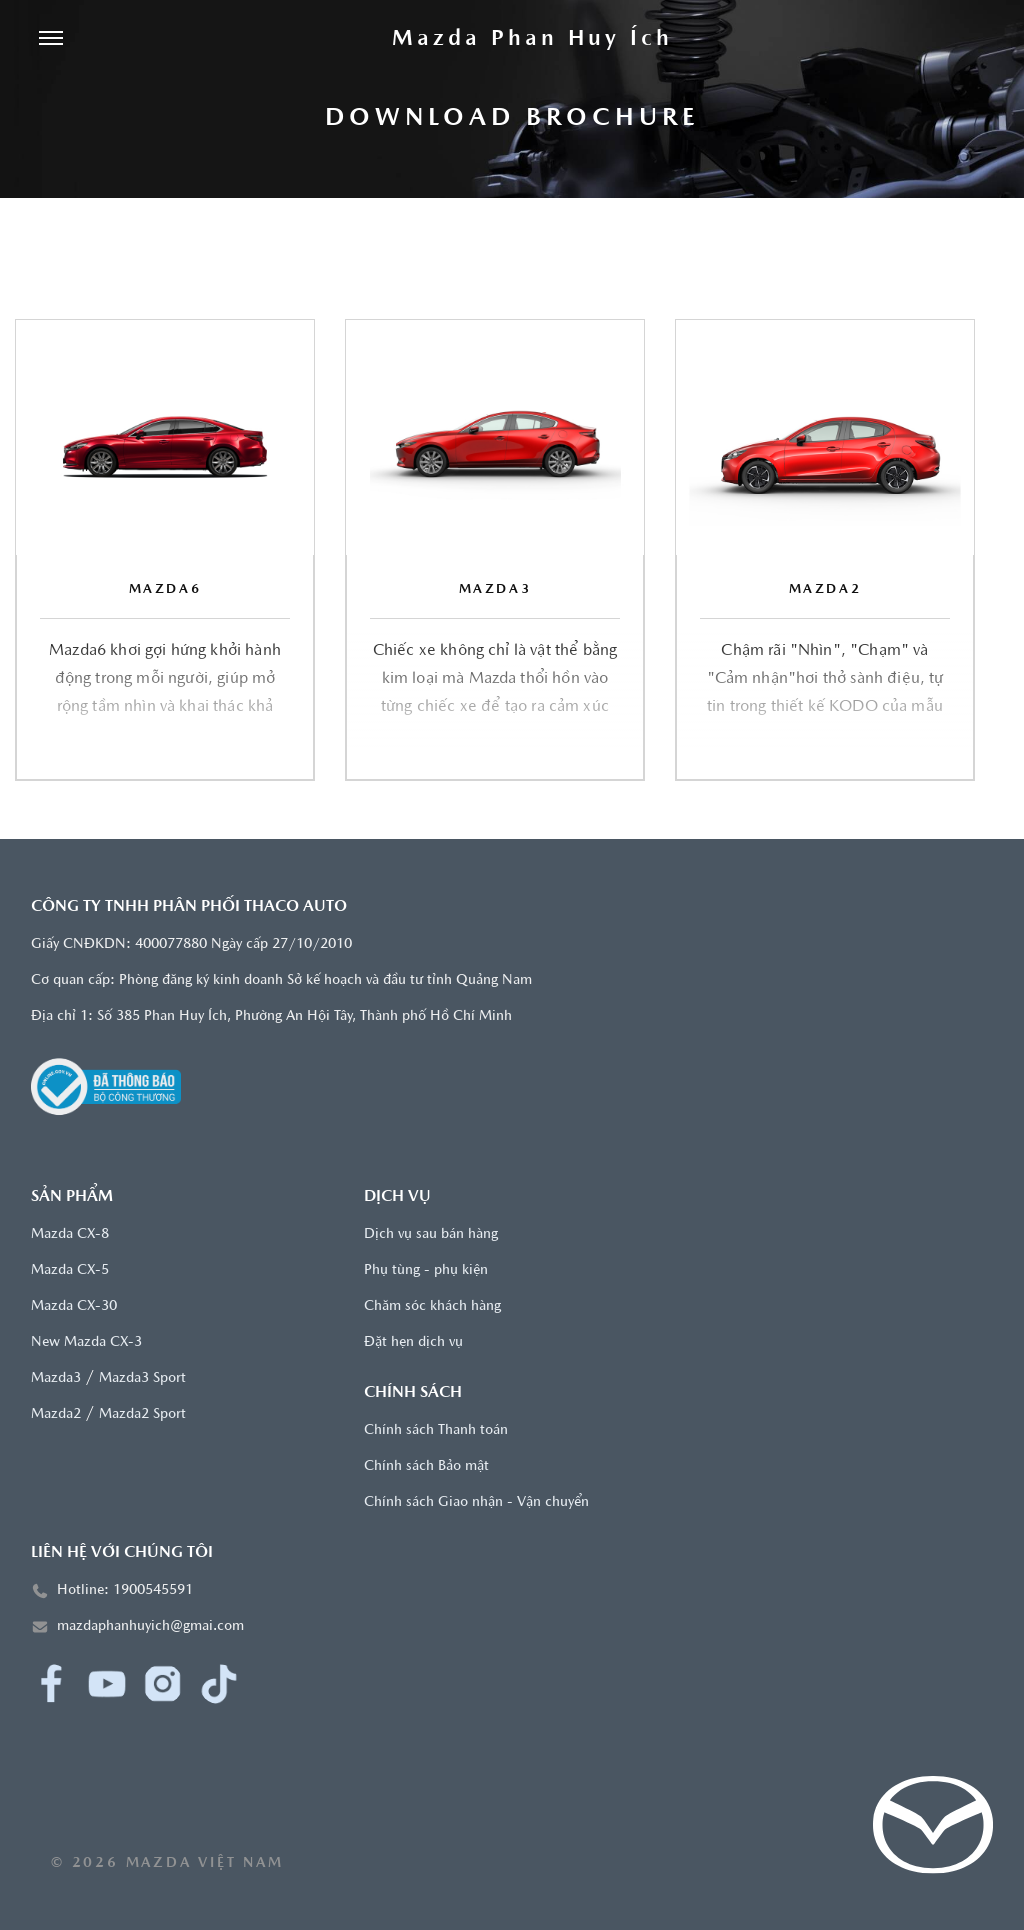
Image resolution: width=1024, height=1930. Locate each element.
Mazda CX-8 (70, 1234)
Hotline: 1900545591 (125, 1590)
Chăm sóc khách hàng (432, 1306)
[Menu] (51, 40)
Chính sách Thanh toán (436, 1430)
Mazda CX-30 (74, 1306)
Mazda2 (56, 1414)
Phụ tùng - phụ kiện (426, 1270)
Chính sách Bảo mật (426, 1466)
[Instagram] (163, 1684)
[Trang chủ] (532, 40)
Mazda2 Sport (142, 1414)
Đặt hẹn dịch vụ (413, 1342)
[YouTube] (107, 1684)
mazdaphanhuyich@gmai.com (150, 1626)
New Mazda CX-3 (86, 1342)
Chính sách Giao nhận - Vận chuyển (476, 1502)
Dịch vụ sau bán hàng (431, 1234)
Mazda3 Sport (142, 1378)
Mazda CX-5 (70, 1270)
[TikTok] (219, 1684)
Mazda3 (56, 1378)
